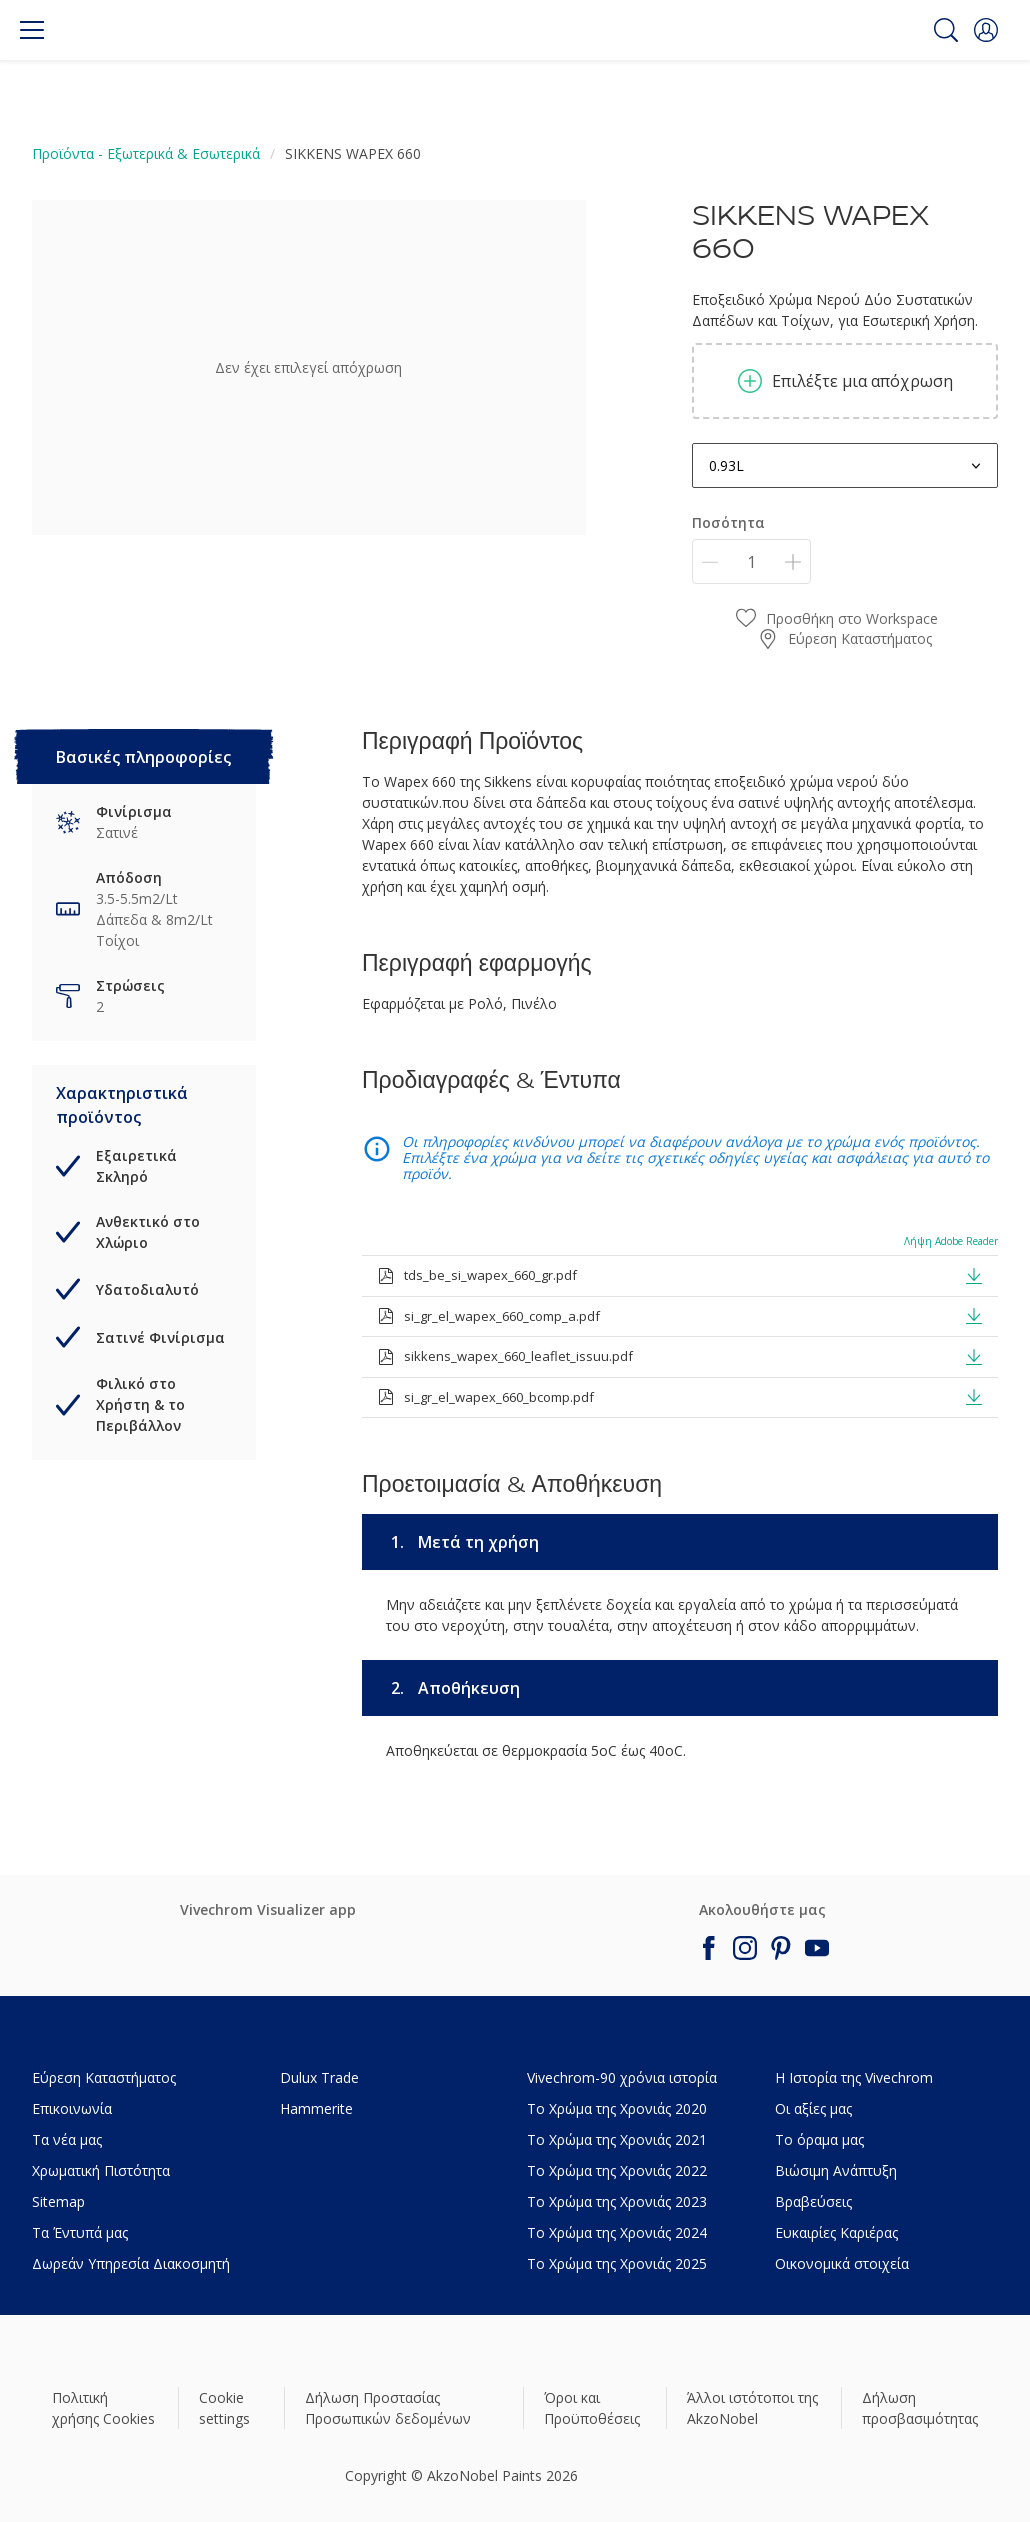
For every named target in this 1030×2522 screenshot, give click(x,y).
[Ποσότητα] (751, 561)
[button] (986, 30)
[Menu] (32, 30)
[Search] (946, 30)
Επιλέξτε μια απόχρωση (845, 381)
